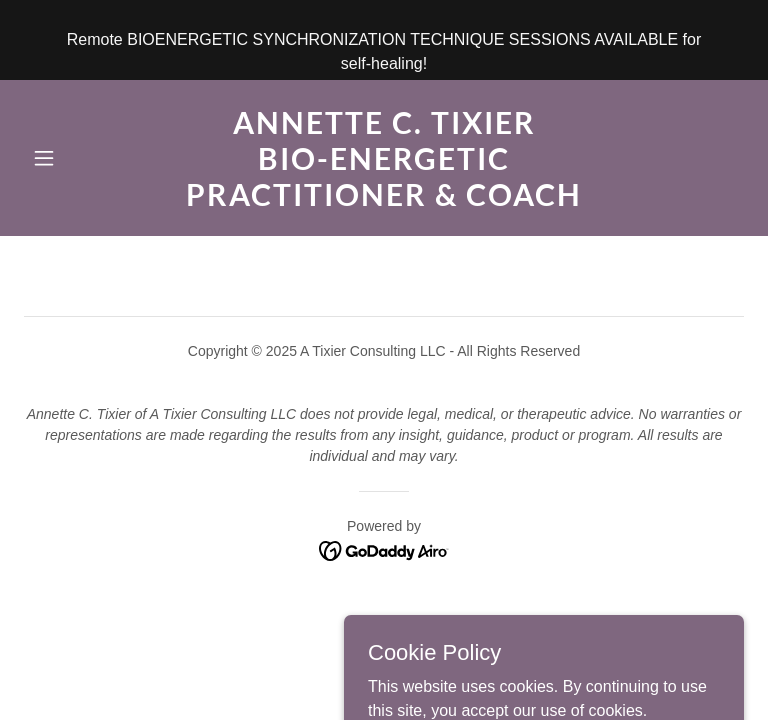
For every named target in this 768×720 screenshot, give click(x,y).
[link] (384, 200)
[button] (78, 158)
